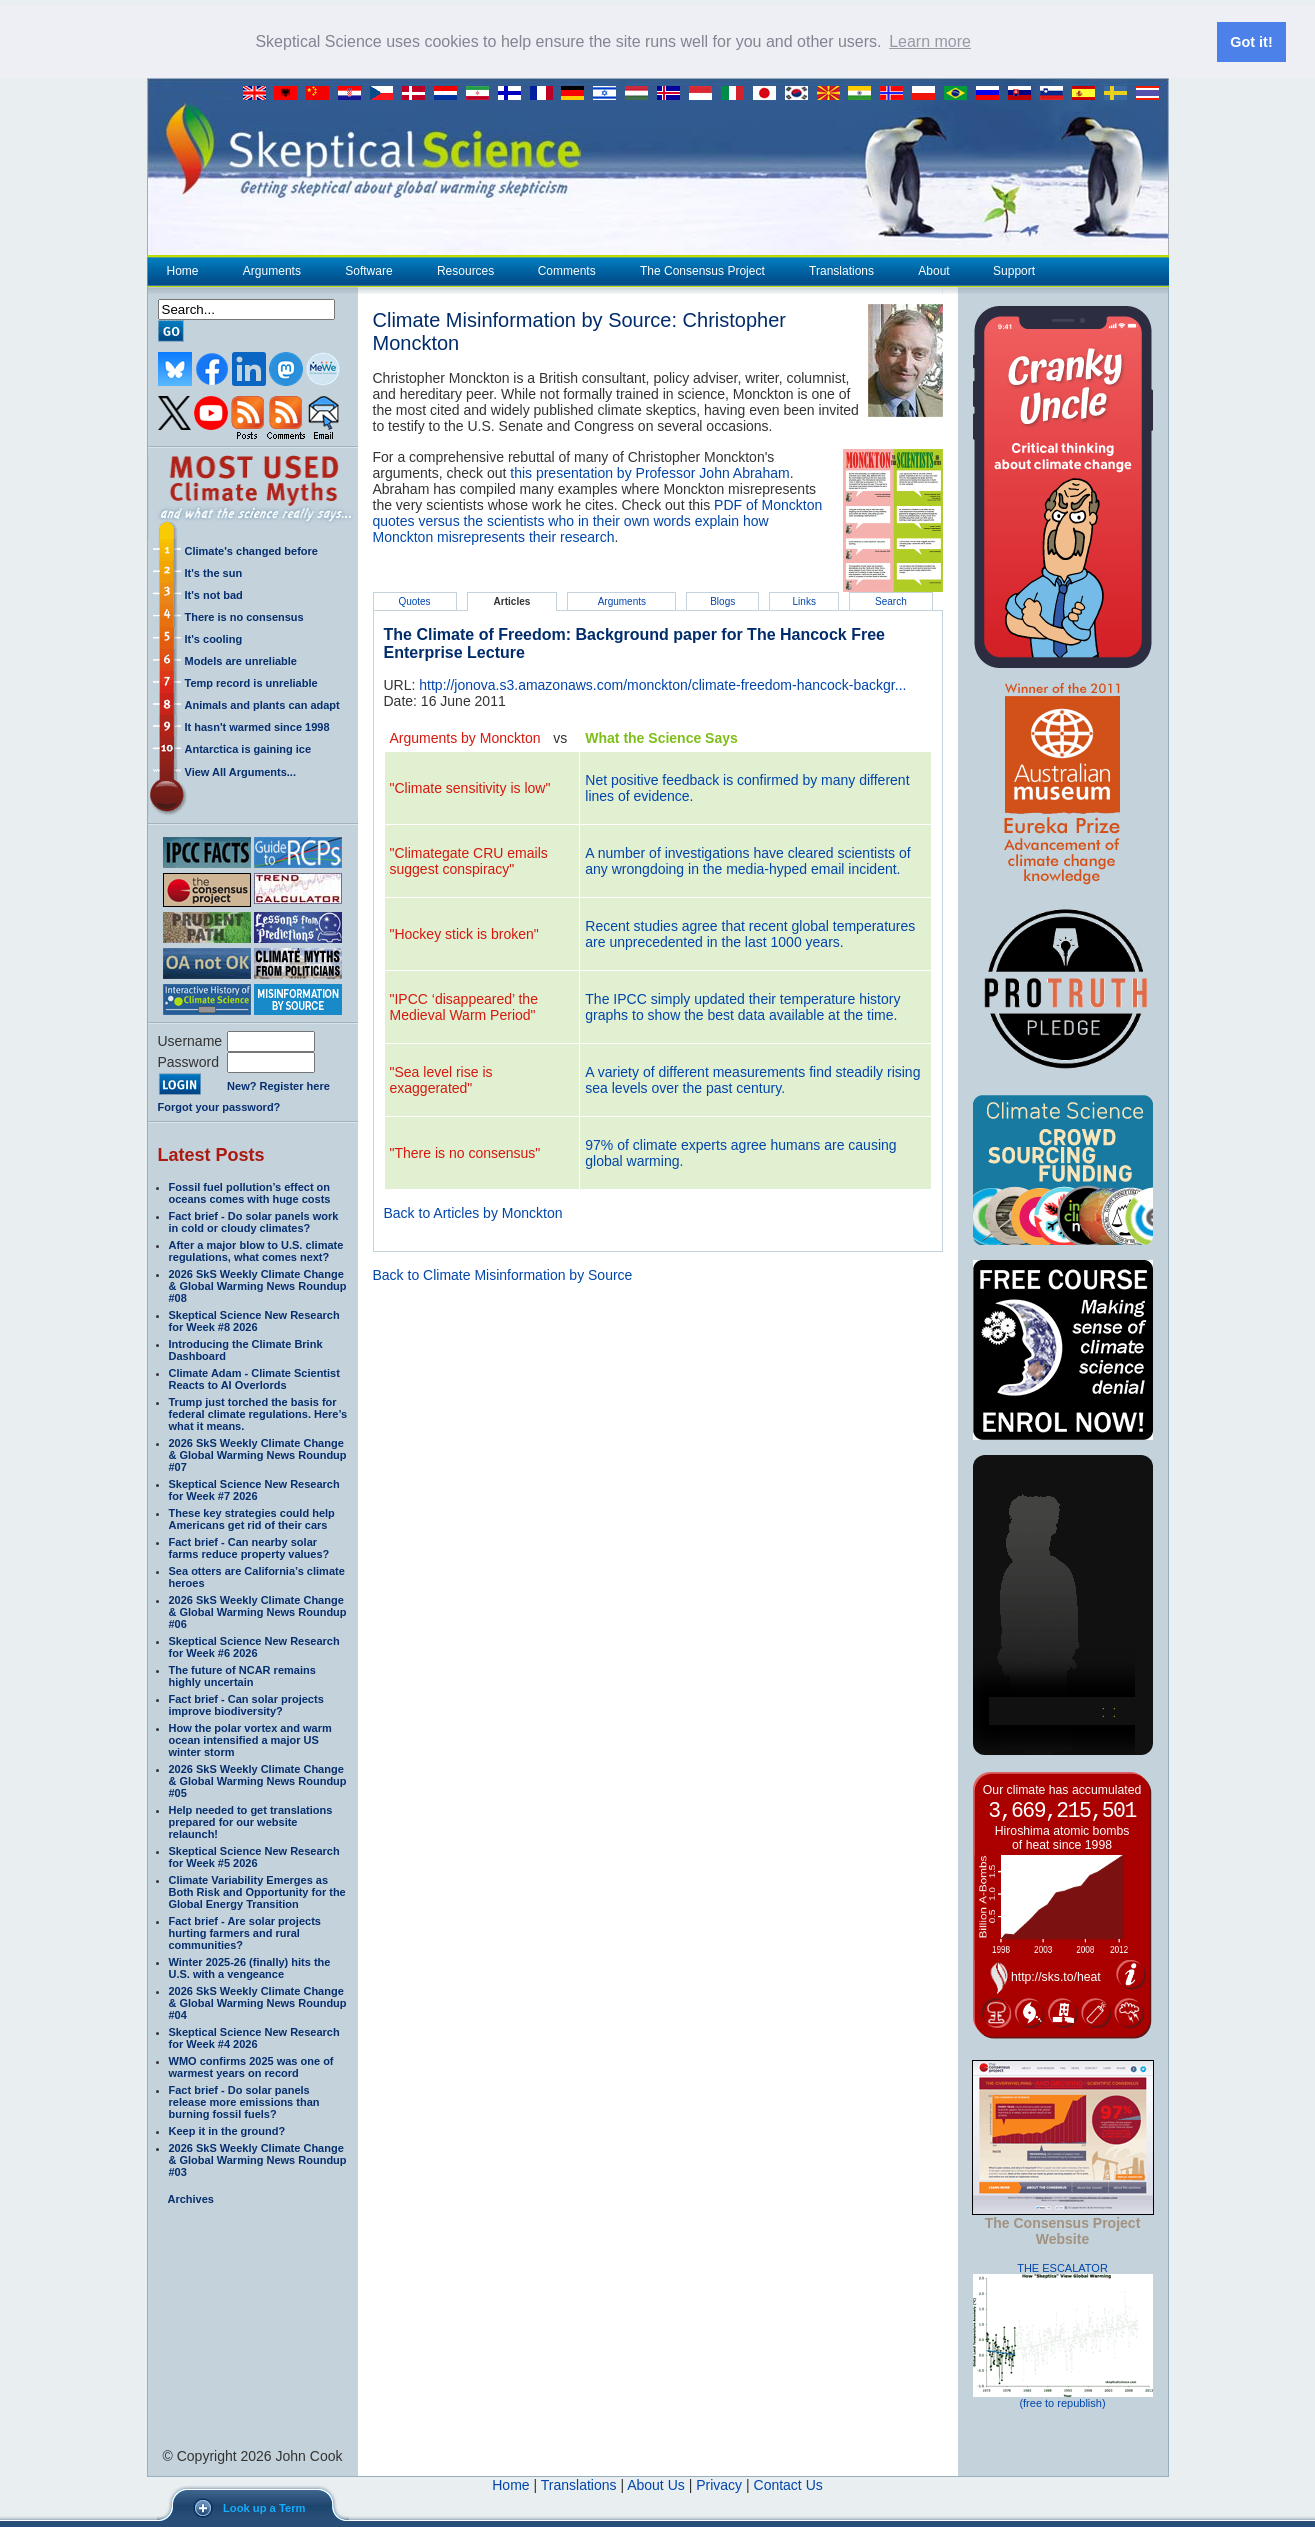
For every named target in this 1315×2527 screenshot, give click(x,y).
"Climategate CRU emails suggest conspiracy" (469, 860)
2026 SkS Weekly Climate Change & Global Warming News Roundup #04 (258, 2002)
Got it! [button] (1251, 42)
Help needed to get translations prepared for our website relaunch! (251, 1821)
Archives (191, 2198)
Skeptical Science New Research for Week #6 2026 (254, 1646)
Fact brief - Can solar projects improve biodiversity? (246, 1704)
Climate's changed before (251, 550)
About (933, 270)
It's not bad (214, 594)
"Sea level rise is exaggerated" (441, 1079)
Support (1014, 270)
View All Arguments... (240, 771)
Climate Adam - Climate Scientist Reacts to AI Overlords (254, 1378)
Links (804, 600)
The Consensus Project (702, 270)
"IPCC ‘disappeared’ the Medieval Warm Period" (464, 1006)
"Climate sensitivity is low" (470, 787)
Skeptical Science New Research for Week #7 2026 (254, 1489)
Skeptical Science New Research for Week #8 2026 (254, 1320)
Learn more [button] (930, 41)
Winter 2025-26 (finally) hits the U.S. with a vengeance (250, 1967)
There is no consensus (244, 616)
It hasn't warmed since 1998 (257, 726)
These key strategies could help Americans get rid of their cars (252, 1518)
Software (368, 270)
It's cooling (214, 638)
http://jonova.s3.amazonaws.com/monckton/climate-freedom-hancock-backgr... (662, 684)
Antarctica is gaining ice (248, 748)
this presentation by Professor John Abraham (649, 472)
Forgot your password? (219, 1106)
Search (891, 600)
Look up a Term (264, 2508)
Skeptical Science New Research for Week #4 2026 (254, 2037)
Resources (465, 270)
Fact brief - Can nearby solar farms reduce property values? (249, 1547)
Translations (841, 270)
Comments (567, 270)
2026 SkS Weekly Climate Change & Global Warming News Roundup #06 (258, 1611)
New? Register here (278, 1086)
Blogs (722, 600)
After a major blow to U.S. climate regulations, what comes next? (256, 1250)
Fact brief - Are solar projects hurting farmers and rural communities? (245, 1932)
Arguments (271, 270)
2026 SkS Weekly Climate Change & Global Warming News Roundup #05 (258, 1780)
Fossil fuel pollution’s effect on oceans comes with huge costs (250, 1192)
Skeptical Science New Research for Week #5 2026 (254, 1856)
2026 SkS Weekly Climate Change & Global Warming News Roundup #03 (258, 2159)
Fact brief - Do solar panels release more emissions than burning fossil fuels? (244, 2101)
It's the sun (214, 572)
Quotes (414, 600)
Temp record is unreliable (251, 682)
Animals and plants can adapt (262, 704)
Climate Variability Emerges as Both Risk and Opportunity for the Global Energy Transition (257, 1891)
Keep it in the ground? (227, 2130)
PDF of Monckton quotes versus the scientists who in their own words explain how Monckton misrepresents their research (598, 520)
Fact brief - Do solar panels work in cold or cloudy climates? (254, 1221)
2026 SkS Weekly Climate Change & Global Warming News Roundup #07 (258, 1454)
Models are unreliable (241, 660)
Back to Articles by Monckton (473, 1212)
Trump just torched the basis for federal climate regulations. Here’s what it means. (258, 1413)
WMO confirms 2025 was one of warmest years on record (251, 2066)
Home (183, 270)
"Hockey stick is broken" (464, 933)
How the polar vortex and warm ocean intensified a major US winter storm (250, 1739)
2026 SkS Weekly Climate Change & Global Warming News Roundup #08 (258, 1285)
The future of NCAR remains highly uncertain (242, 1675)
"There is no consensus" (465, 1152)
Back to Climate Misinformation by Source (503, 1274)
